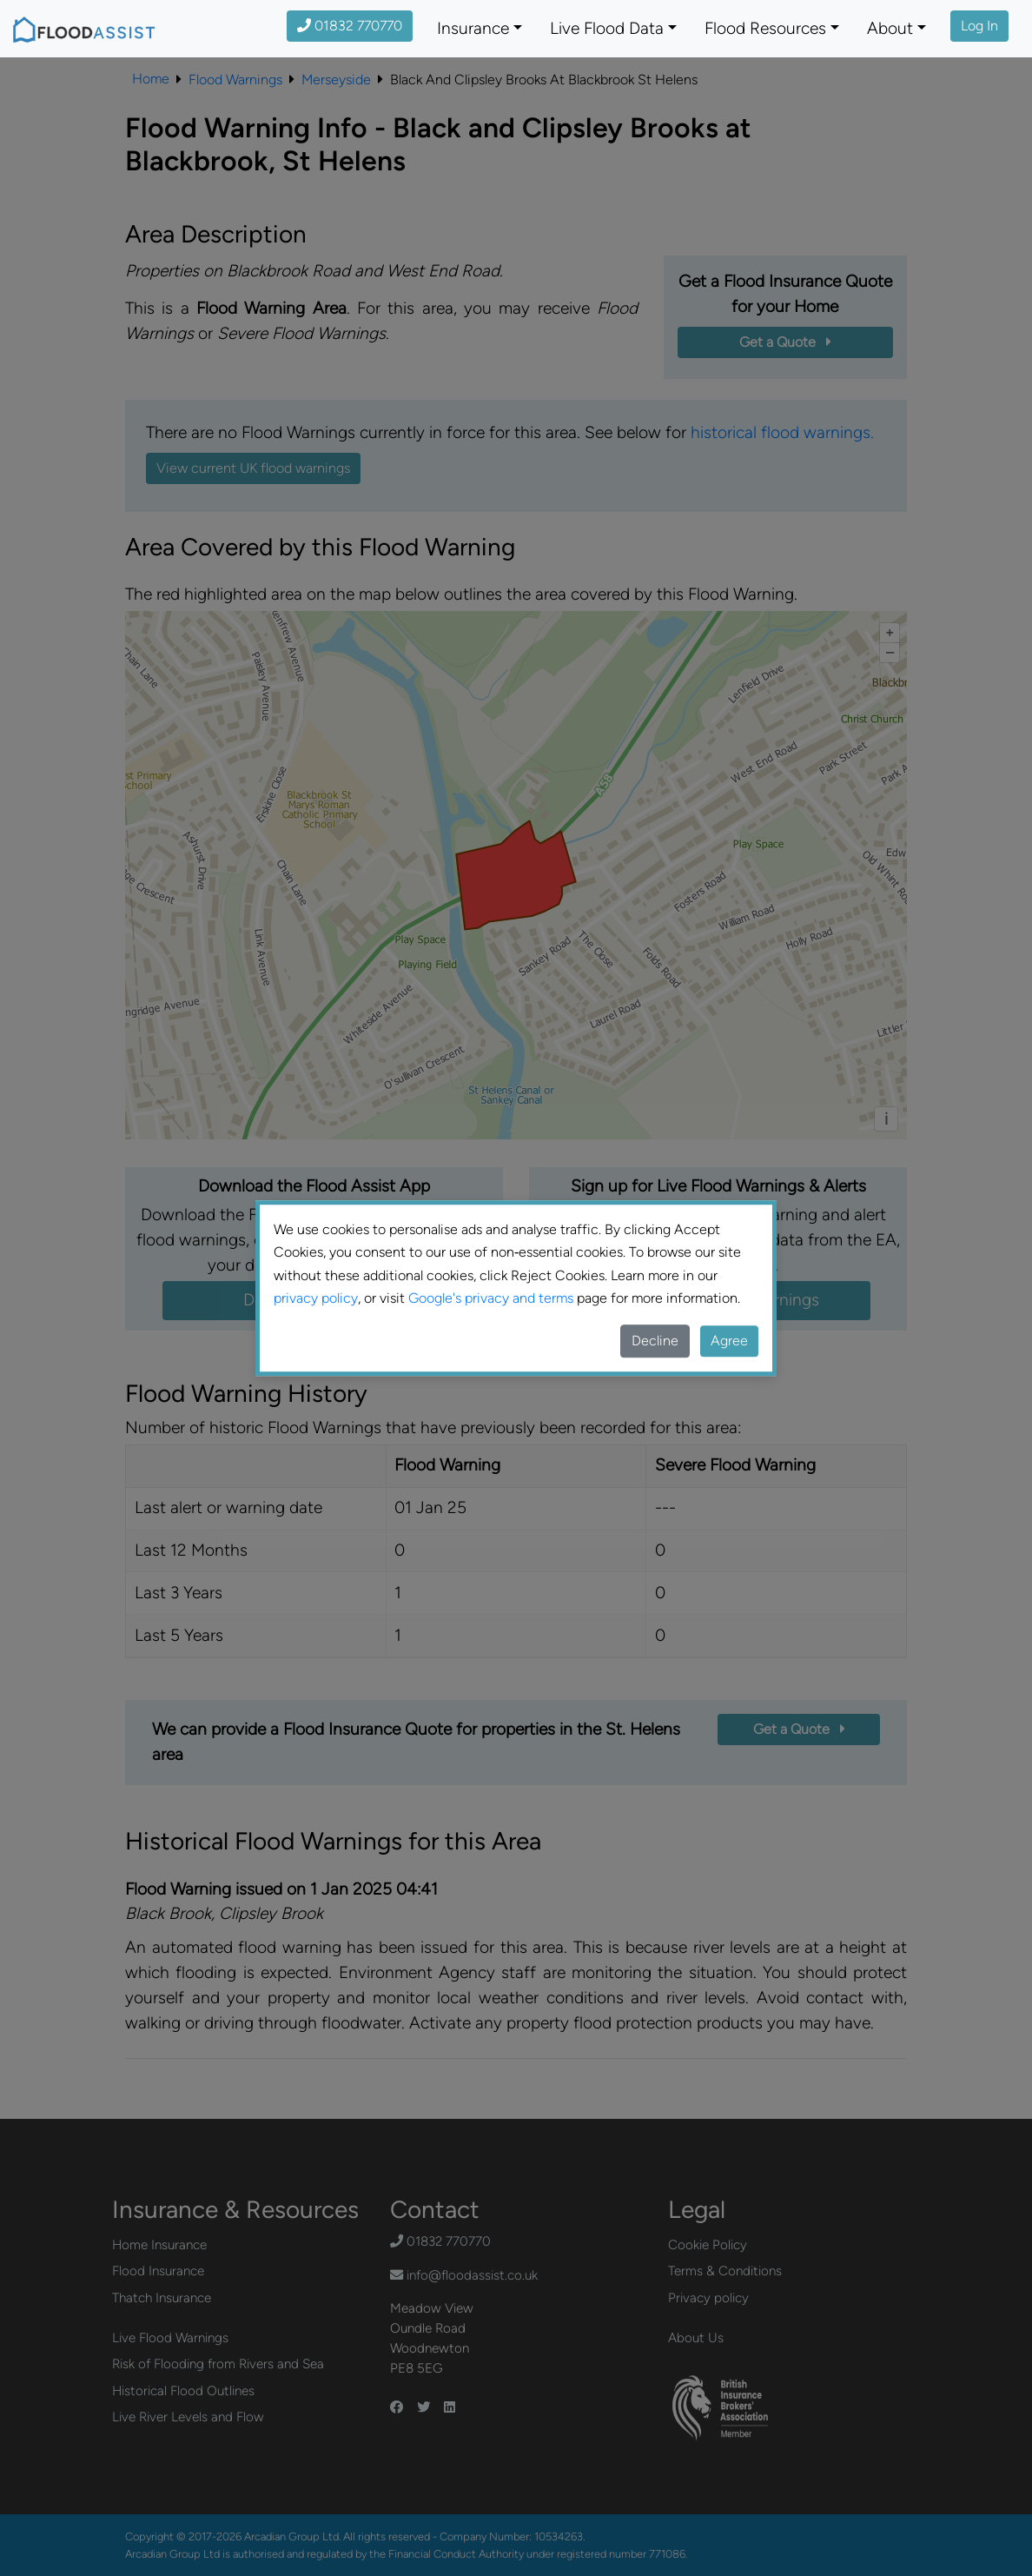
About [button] (890, 28)
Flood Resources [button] (765, 28)
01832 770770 (349, 25)
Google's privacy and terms (490, 1298)
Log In (979, 25)
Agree (729, 1340)
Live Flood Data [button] (607, 28)
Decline (655, 1340)
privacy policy (316, 1298)
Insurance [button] (473, 28)
